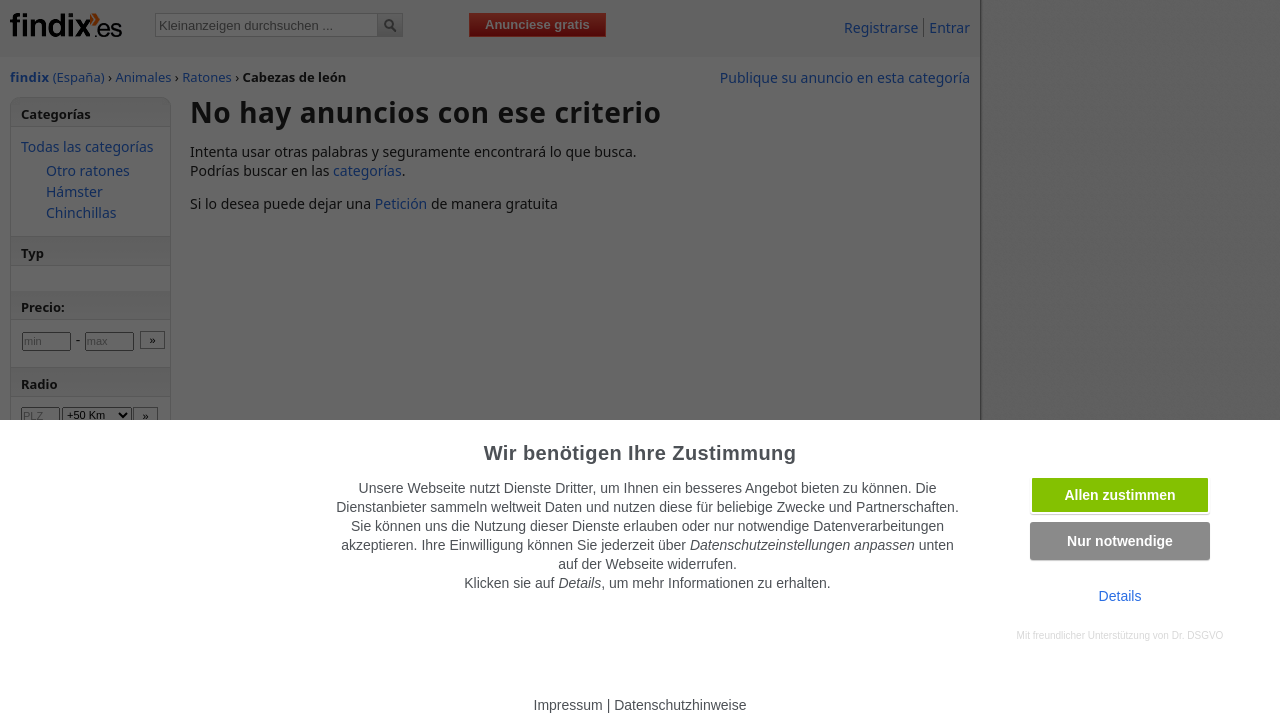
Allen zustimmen (1119, 495)
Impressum (568, 705)
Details (1120, 596)
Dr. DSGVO (1198, 635)
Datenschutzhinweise (680, 705)
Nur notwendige (1120, 541)
